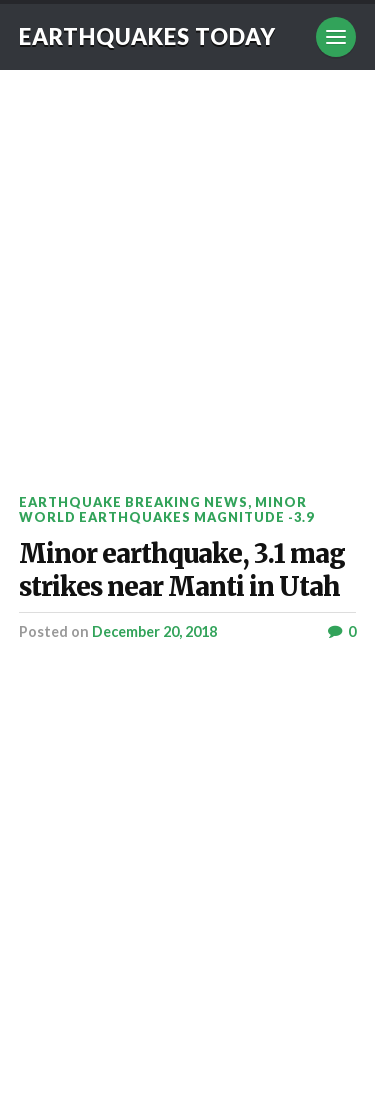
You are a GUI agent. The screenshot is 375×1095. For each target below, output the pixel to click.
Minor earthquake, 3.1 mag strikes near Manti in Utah (182, 570)
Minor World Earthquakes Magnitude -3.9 (166, 509)
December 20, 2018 (154, 631)
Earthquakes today (147, 36)
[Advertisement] (187, 267)
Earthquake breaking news (133, 502)
